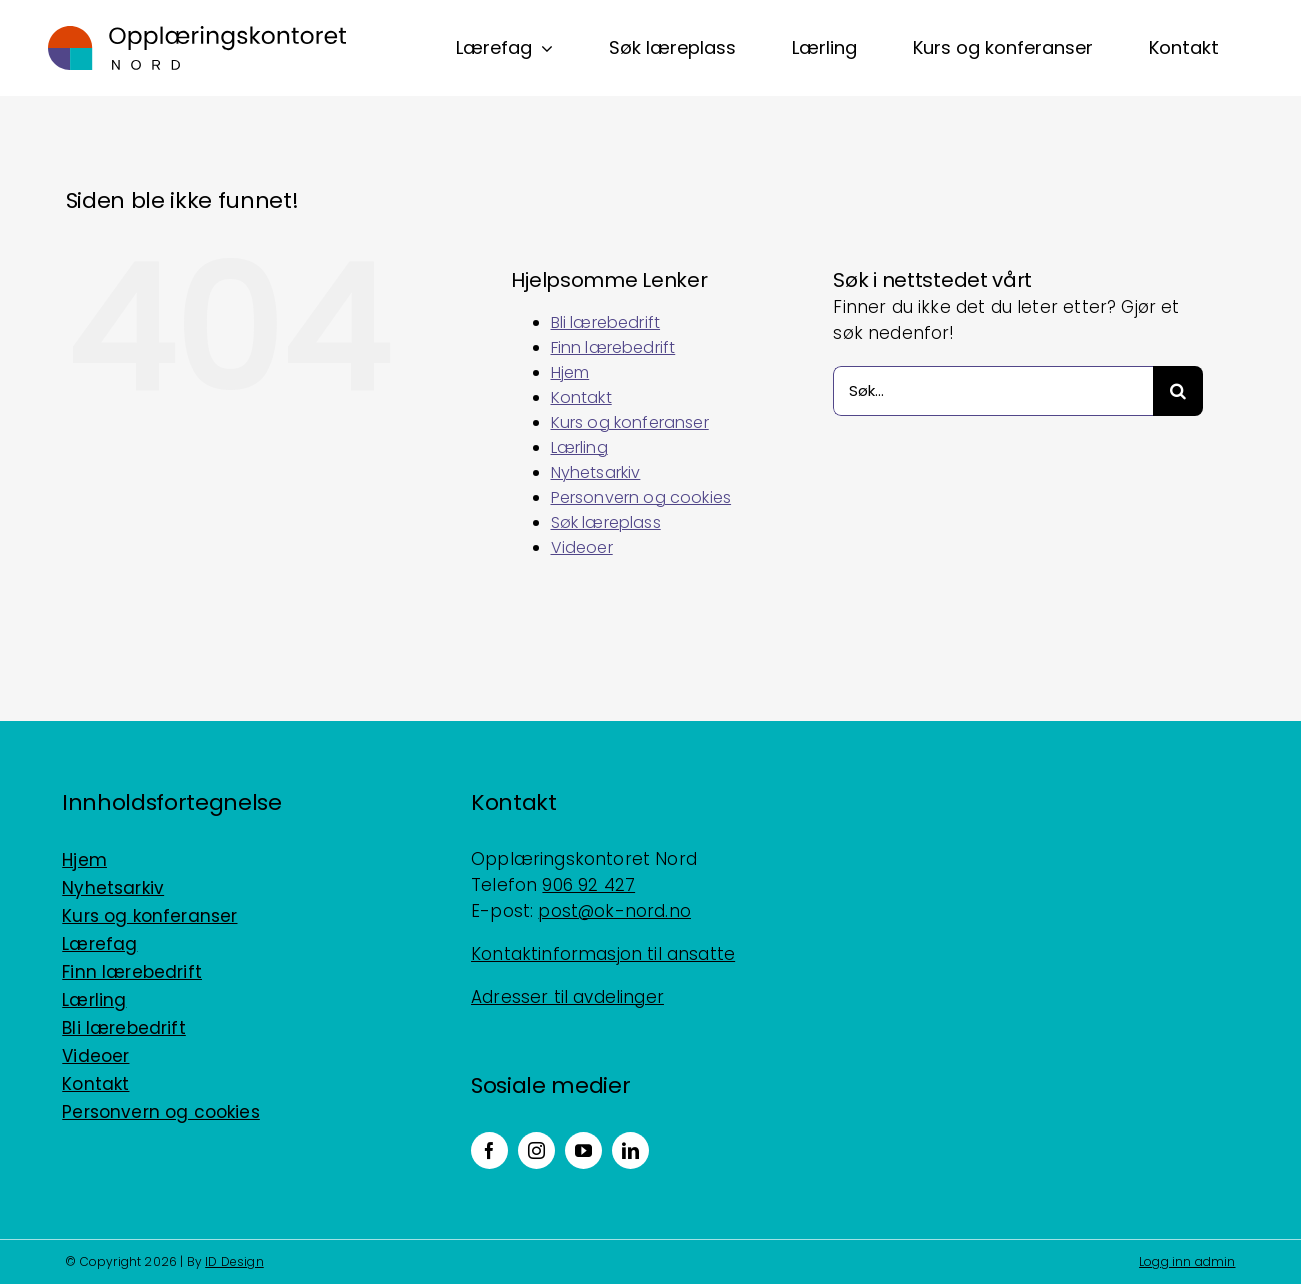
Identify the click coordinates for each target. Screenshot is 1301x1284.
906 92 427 (588, 885)
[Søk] (1178, 391)
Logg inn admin (1187, 1261)
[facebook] (489, 1150)
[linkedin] (630, 1150)
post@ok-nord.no (614, 911)
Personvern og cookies (641, 497)
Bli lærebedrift (606, 322)
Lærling (579, 447)
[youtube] (583, 1150)
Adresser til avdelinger (567, 997)
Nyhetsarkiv (596, 472)
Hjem (570, 372)
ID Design (234, 1261)
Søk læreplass (606, 522)
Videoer (582, 547)
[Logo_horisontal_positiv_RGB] (197, 34)
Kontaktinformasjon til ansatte (603, 954)
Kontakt (581, 397)
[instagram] (536, 1150)
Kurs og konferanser (630, 422)
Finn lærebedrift (613, 347)
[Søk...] (993, 391)
